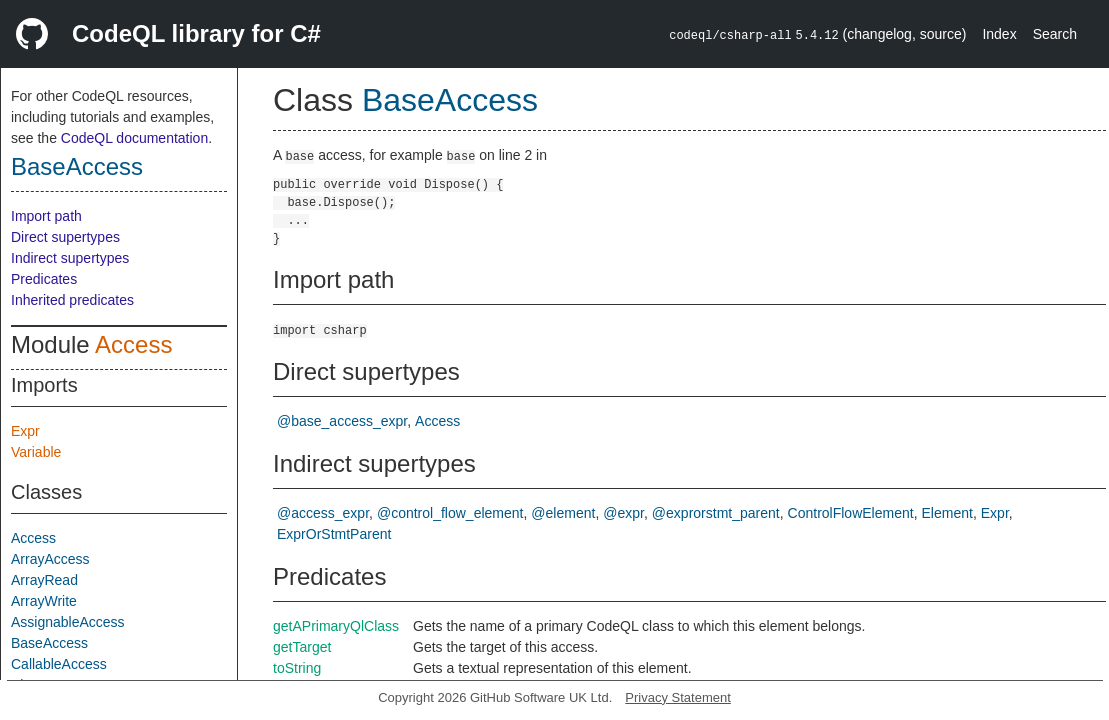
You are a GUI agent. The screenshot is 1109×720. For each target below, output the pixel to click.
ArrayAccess (50, 559)
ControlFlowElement (851, 513)
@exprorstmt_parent (716, 513)
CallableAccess (59, 664)
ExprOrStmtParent (334, 534)
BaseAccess (77, 166)
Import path (46, 216)
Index (999, 34)
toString (297, 668)
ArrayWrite (44, 601)
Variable (36, 452)
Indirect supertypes (70, 258)
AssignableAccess (68, 622)
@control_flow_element (450, 513)
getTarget (302, 647)
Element (947, 513)
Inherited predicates (72, 300)
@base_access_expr (342, 421)
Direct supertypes (65, 237)
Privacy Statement (678, 697)
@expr (623, 513)
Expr (25, 431)
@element (563, 513)
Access (133, 344)
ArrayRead (44, 580)
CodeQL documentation (134, 138)
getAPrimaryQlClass (336, 626)
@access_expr (323, 513)
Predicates (44, 279)
